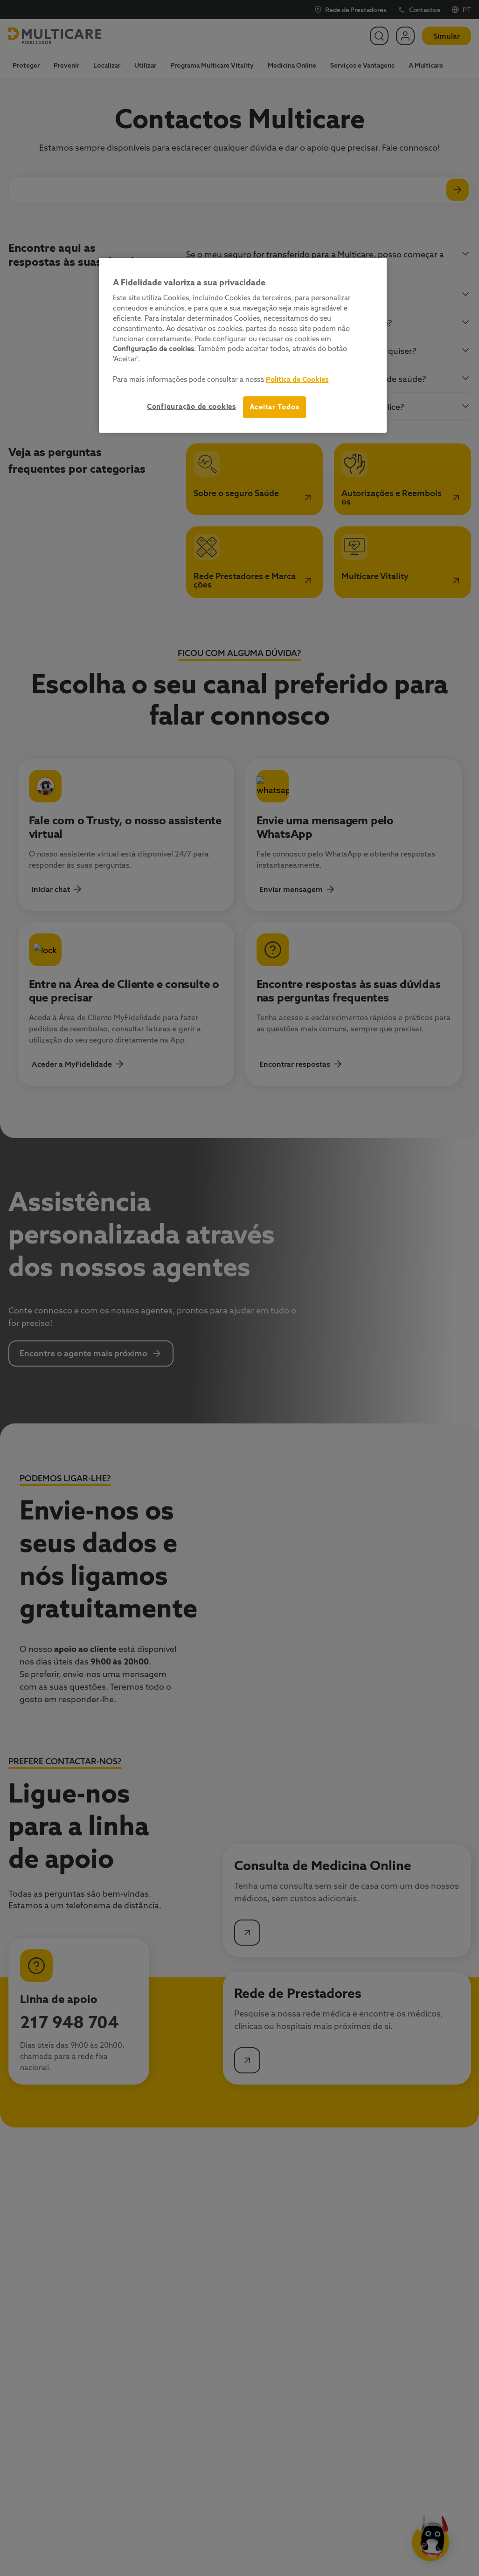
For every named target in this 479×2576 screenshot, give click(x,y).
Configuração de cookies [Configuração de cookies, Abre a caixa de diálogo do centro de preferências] (191, 406)
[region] (242, 345)
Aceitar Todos (274, 406)
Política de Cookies (297, 379)
